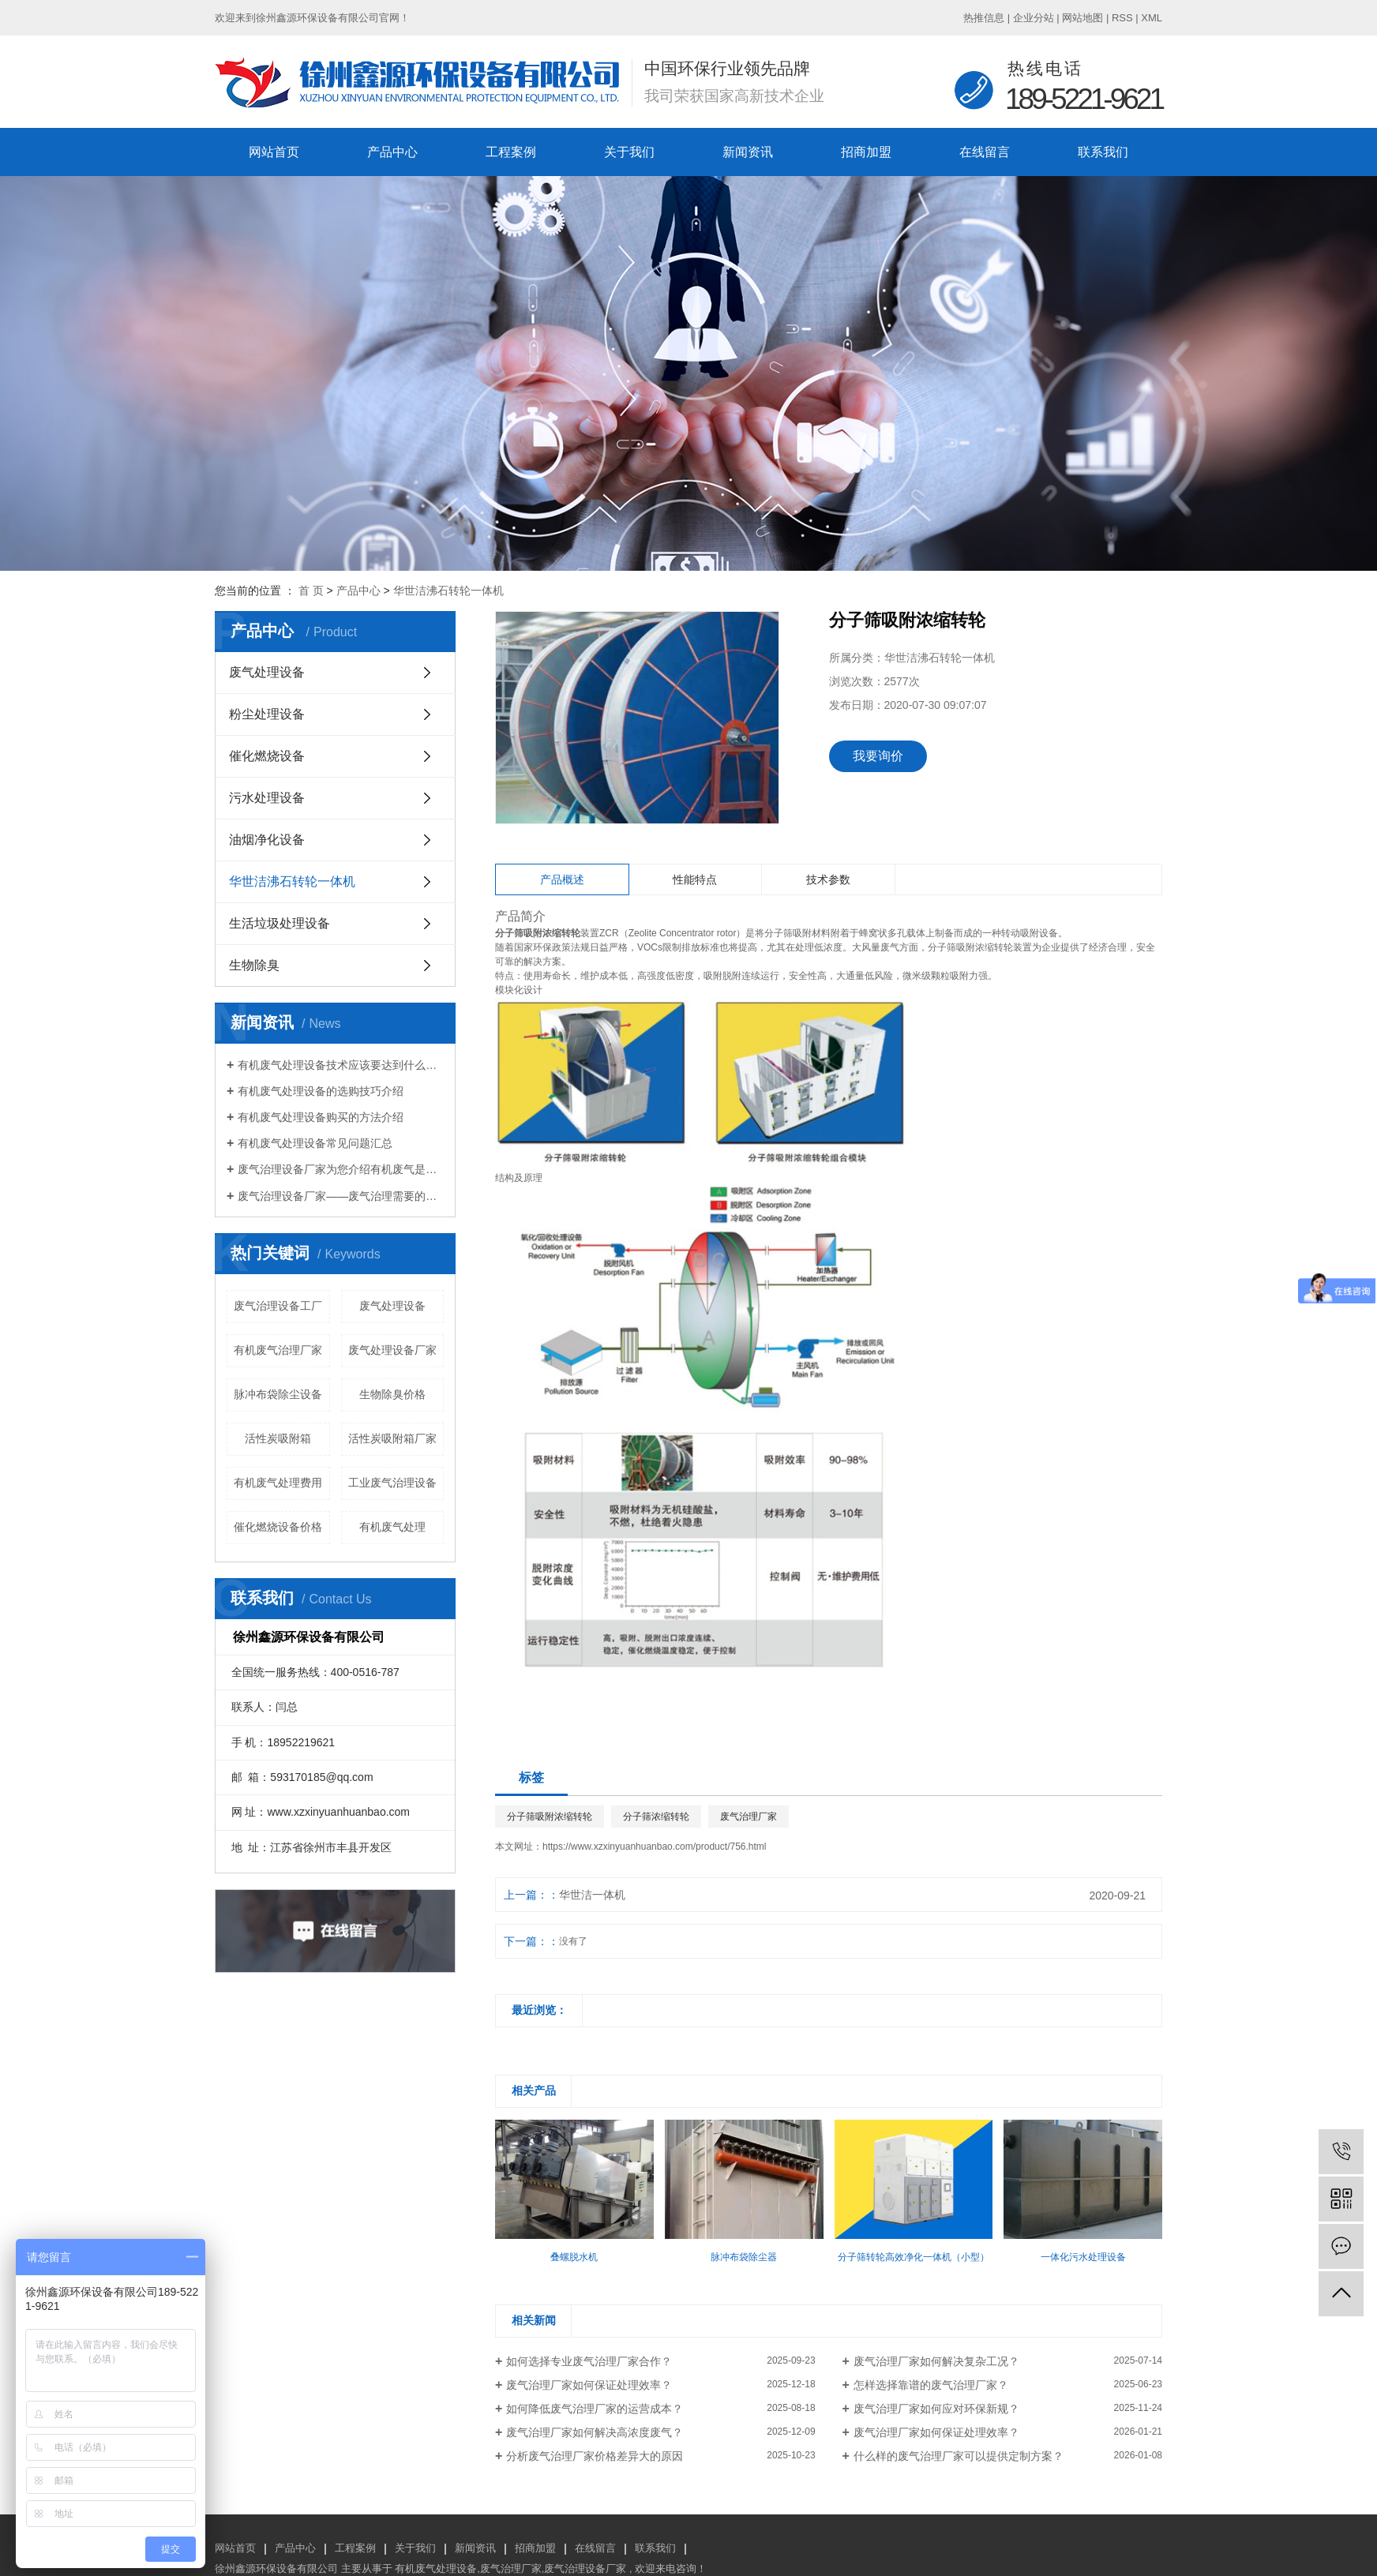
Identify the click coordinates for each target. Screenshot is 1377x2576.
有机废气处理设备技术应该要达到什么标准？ (341, 1065)
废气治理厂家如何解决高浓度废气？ (594, 2432)
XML (1151, 18)
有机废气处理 (392, 1526)
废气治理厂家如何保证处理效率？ (589, 2385)
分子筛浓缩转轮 (656, 1816)
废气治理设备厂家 (585, 2568)
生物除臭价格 (392, 1394)
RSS (1122, 18)
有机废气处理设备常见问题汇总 (315, 1143)
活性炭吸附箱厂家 (392, 1438)
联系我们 (1103, 152)
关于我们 (629, 152)
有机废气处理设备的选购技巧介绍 (320, 1091)
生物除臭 (254, 965)
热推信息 (983, 18)
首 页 (311, 590)
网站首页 (274, 152)
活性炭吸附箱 (278, 1438)
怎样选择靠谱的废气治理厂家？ (931, 2385)
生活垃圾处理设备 (279, 923)
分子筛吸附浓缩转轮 (549, 1816)
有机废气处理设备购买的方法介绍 (320, 1117)
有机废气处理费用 (278, 1482)
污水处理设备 (267, 797)
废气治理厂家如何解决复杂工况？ (936, 2361)
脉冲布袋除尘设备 (278, 1394)
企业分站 (1033, 18)
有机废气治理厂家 (278, 1350)
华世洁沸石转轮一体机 (448, 590)
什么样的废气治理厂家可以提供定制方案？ (959, 2456)
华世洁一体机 (592, 1894)
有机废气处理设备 (436, 2568)
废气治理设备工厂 (278, 1305)
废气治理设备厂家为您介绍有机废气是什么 (341, 1169)
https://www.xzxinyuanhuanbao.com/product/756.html (654, 1846)
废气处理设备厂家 (392, 1350)
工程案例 (511, 152)
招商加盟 (866, 152)
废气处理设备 (267, 672)
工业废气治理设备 (392, 1482)
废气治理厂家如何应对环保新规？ (936, 2408)
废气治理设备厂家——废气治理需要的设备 (341, 1196)
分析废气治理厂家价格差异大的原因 (594, 2456)
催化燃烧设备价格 (278, 1526)
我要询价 (878, 756)
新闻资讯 (747, 152)
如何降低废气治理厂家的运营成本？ (594, 2408)
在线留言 (984, 152)
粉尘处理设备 (267, 714)
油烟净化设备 (267, 839)
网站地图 (1082, 18)
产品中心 (392, 152)
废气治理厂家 (748, 1816)
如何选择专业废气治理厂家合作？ (589, 2361)
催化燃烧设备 (267, 756)
